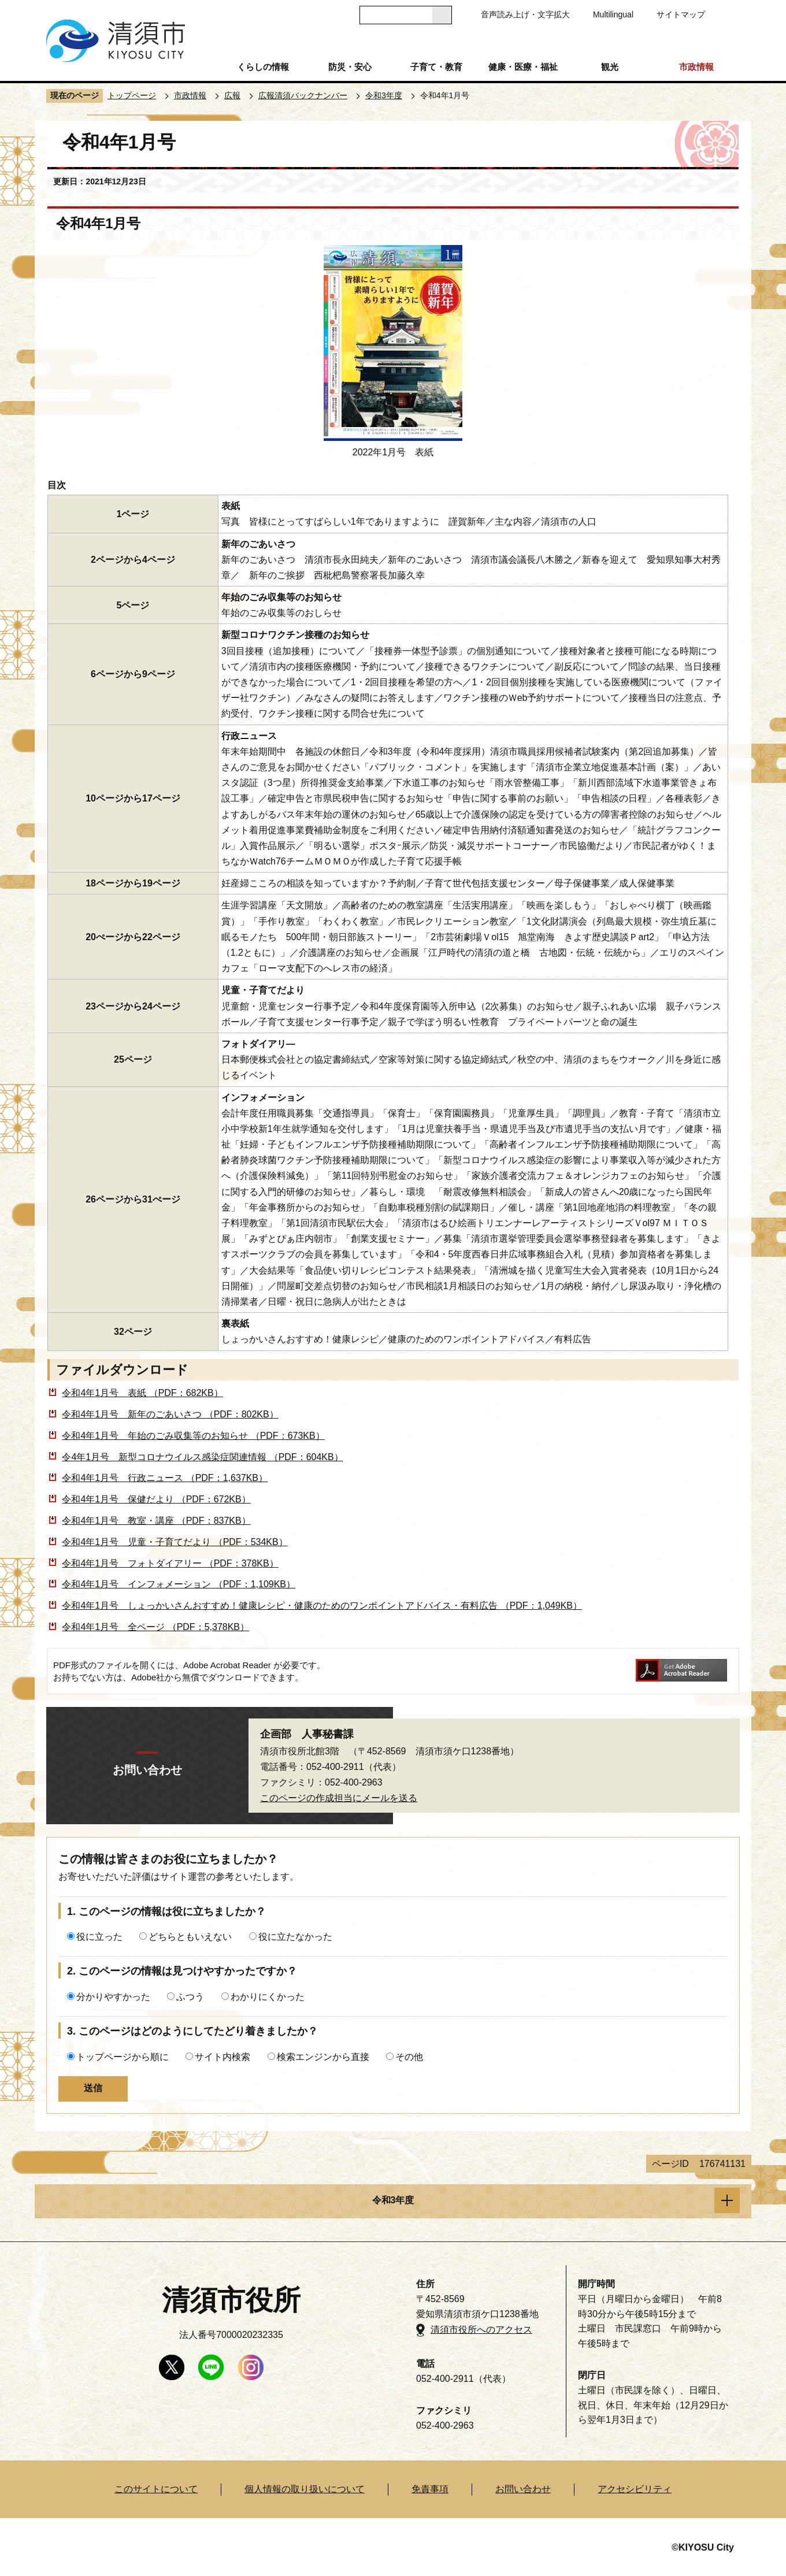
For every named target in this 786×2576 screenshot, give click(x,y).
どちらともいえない (190, 1937)
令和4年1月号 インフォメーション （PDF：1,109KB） (178, 1584)
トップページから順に (122, 2057)
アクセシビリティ (635, 2489)
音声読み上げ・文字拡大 (525, 14)
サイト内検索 (222, 2057)
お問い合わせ (523, 2489)
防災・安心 (350, 67)
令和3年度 (383, 95)
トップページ (131, 95)
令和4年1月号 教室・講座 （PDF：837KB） (156, 1520)
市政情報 (696, 67)
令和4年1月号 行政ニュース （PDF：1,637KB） (165, 1478)
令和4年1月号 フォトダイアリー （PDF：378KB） (170, 1563)
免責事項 (429, 2489)
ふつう (190, 1997)
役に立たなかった (295, 1937)
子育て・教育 (436, 67)
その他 (409, 2057)
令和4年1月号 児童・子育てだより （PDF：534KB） (174, 1542)
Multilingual (613, 14)
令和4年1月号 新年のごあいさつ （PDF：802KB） (170, 1414)
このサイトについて (156, 2489)
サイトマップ (681, 14)
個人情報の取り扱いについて (304, 2489)
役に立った (99, 1937)
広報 (232, 95)
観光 (609, 67)
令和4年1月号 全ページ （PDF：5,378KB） (155, 1627)
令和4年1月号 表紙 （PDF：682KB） (142, 1393)
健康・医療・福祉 (523, 67)
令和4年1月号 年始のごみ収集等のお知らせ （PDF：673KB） (193, 1436)
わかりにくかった (268, 1997)
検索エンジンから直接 (323, 2057)
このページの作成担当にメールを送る (338, 1798)
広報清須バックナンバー (302, 95)
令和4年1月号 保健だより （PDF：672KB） (156, 1499)
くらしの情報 (263, 67)
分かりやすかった (113, 1997)
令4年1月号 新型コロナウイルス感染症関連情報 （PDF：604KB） (202, 1457)
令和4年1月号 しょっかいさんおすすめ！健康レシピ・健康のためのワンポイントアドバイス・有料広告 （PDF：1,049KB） (322, 1605)
